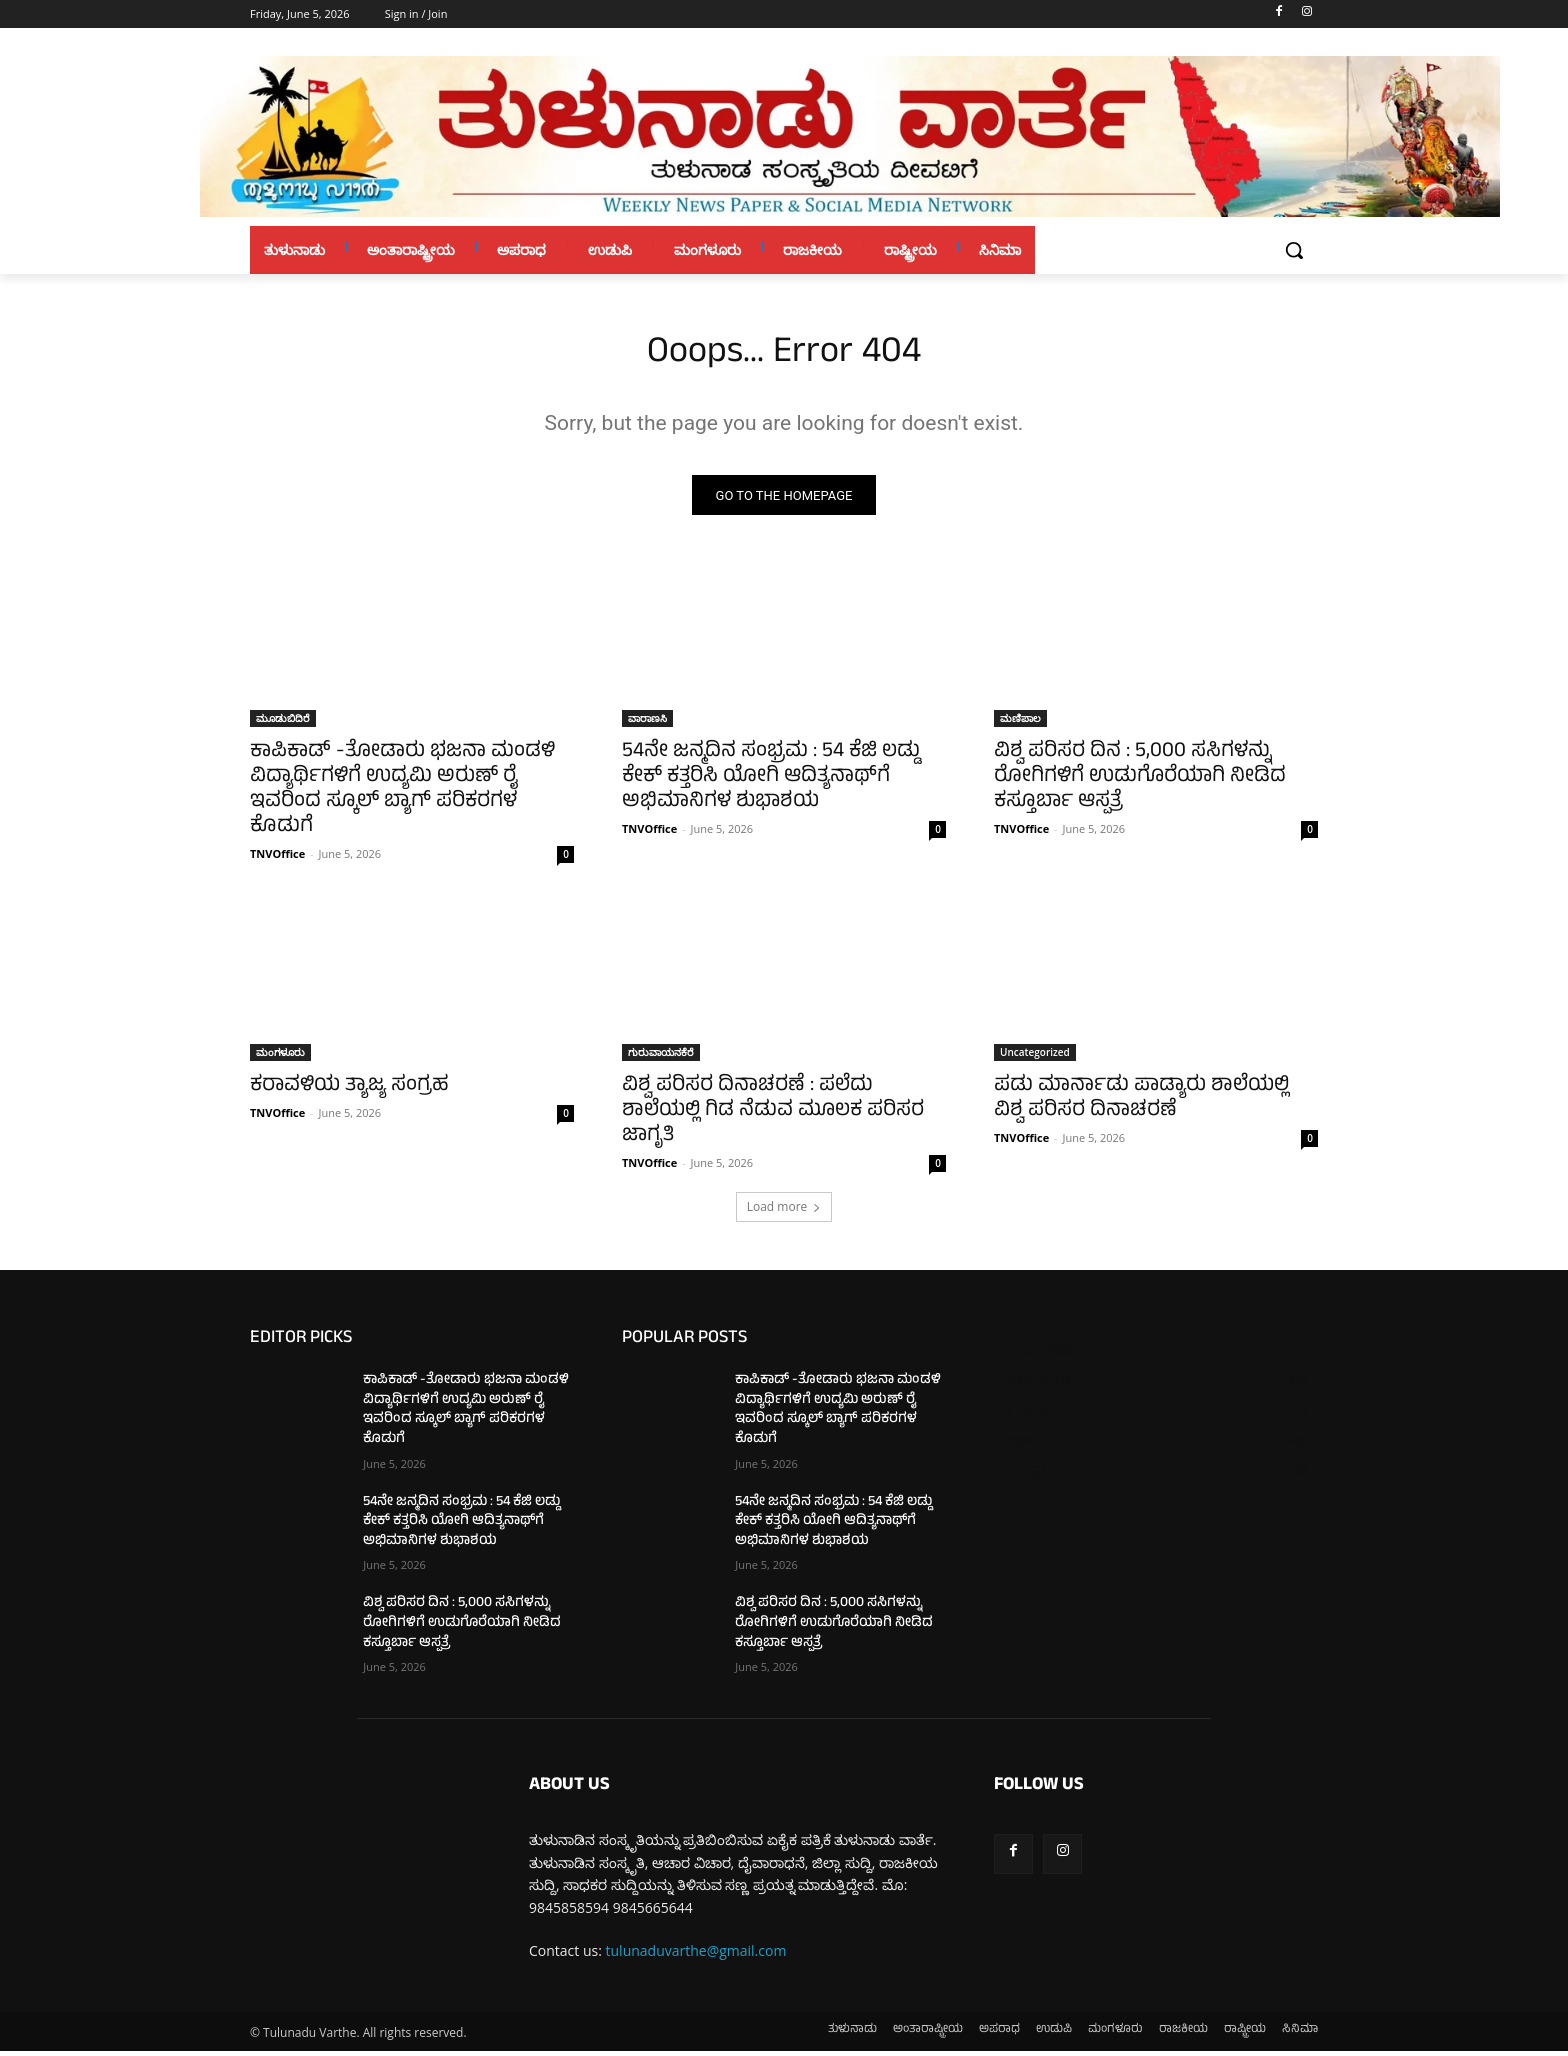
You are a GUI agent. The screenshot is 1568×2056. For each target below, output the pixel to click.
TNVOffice (277, 858)
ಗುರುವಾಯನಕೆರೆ (661, 1057)
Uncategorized (1035, 1057)
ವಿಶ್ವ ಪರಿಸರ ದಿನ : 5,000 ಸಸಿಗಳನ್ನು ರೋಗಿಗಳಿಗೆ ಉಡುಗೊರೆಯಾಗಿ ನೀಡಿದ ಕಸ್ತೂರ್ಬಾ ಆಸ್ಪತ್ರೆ (1140, 782)
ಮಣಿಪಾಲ (1020, 723)
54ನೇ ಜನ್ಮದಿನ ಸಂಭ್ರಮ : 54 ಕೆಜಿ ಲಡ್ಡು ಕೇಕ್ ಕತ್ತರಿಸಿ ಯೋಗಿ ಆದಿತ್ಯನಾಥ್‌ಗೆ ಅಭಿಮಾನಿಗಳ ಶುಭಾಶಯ (771, 782)
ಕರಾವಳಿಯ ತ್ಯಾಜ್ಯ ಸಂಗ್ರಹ (349, 1091)
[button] (1294, 250)
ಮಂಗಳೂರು (280, 1057)
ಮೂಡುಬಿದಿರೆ (283, 723)
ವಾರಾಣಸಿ (647, 723)
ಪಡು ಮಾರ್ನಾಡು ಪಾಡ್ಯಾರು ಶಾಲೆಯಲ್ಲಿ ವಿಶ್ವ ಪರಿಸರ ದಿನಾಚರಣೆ (1141, 1104)
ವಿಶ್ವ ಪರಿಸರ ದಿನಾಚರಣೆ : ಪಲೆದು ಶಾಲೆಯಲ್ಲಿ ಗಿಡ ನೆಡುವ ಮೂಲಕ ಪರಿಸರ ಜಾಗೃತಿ (773, 1116)
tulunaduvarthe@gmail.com (696, 1955)
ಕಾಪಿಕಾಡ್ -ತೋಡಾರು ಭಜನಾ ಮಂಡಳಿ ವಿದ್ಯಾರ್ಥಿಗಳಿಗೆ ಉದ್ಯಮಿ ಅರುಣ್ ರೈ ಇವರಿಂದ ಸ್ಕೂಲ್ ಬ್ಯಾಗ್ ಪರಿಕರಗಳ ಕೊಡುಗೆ (402, 795)
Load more (784, 1211)
